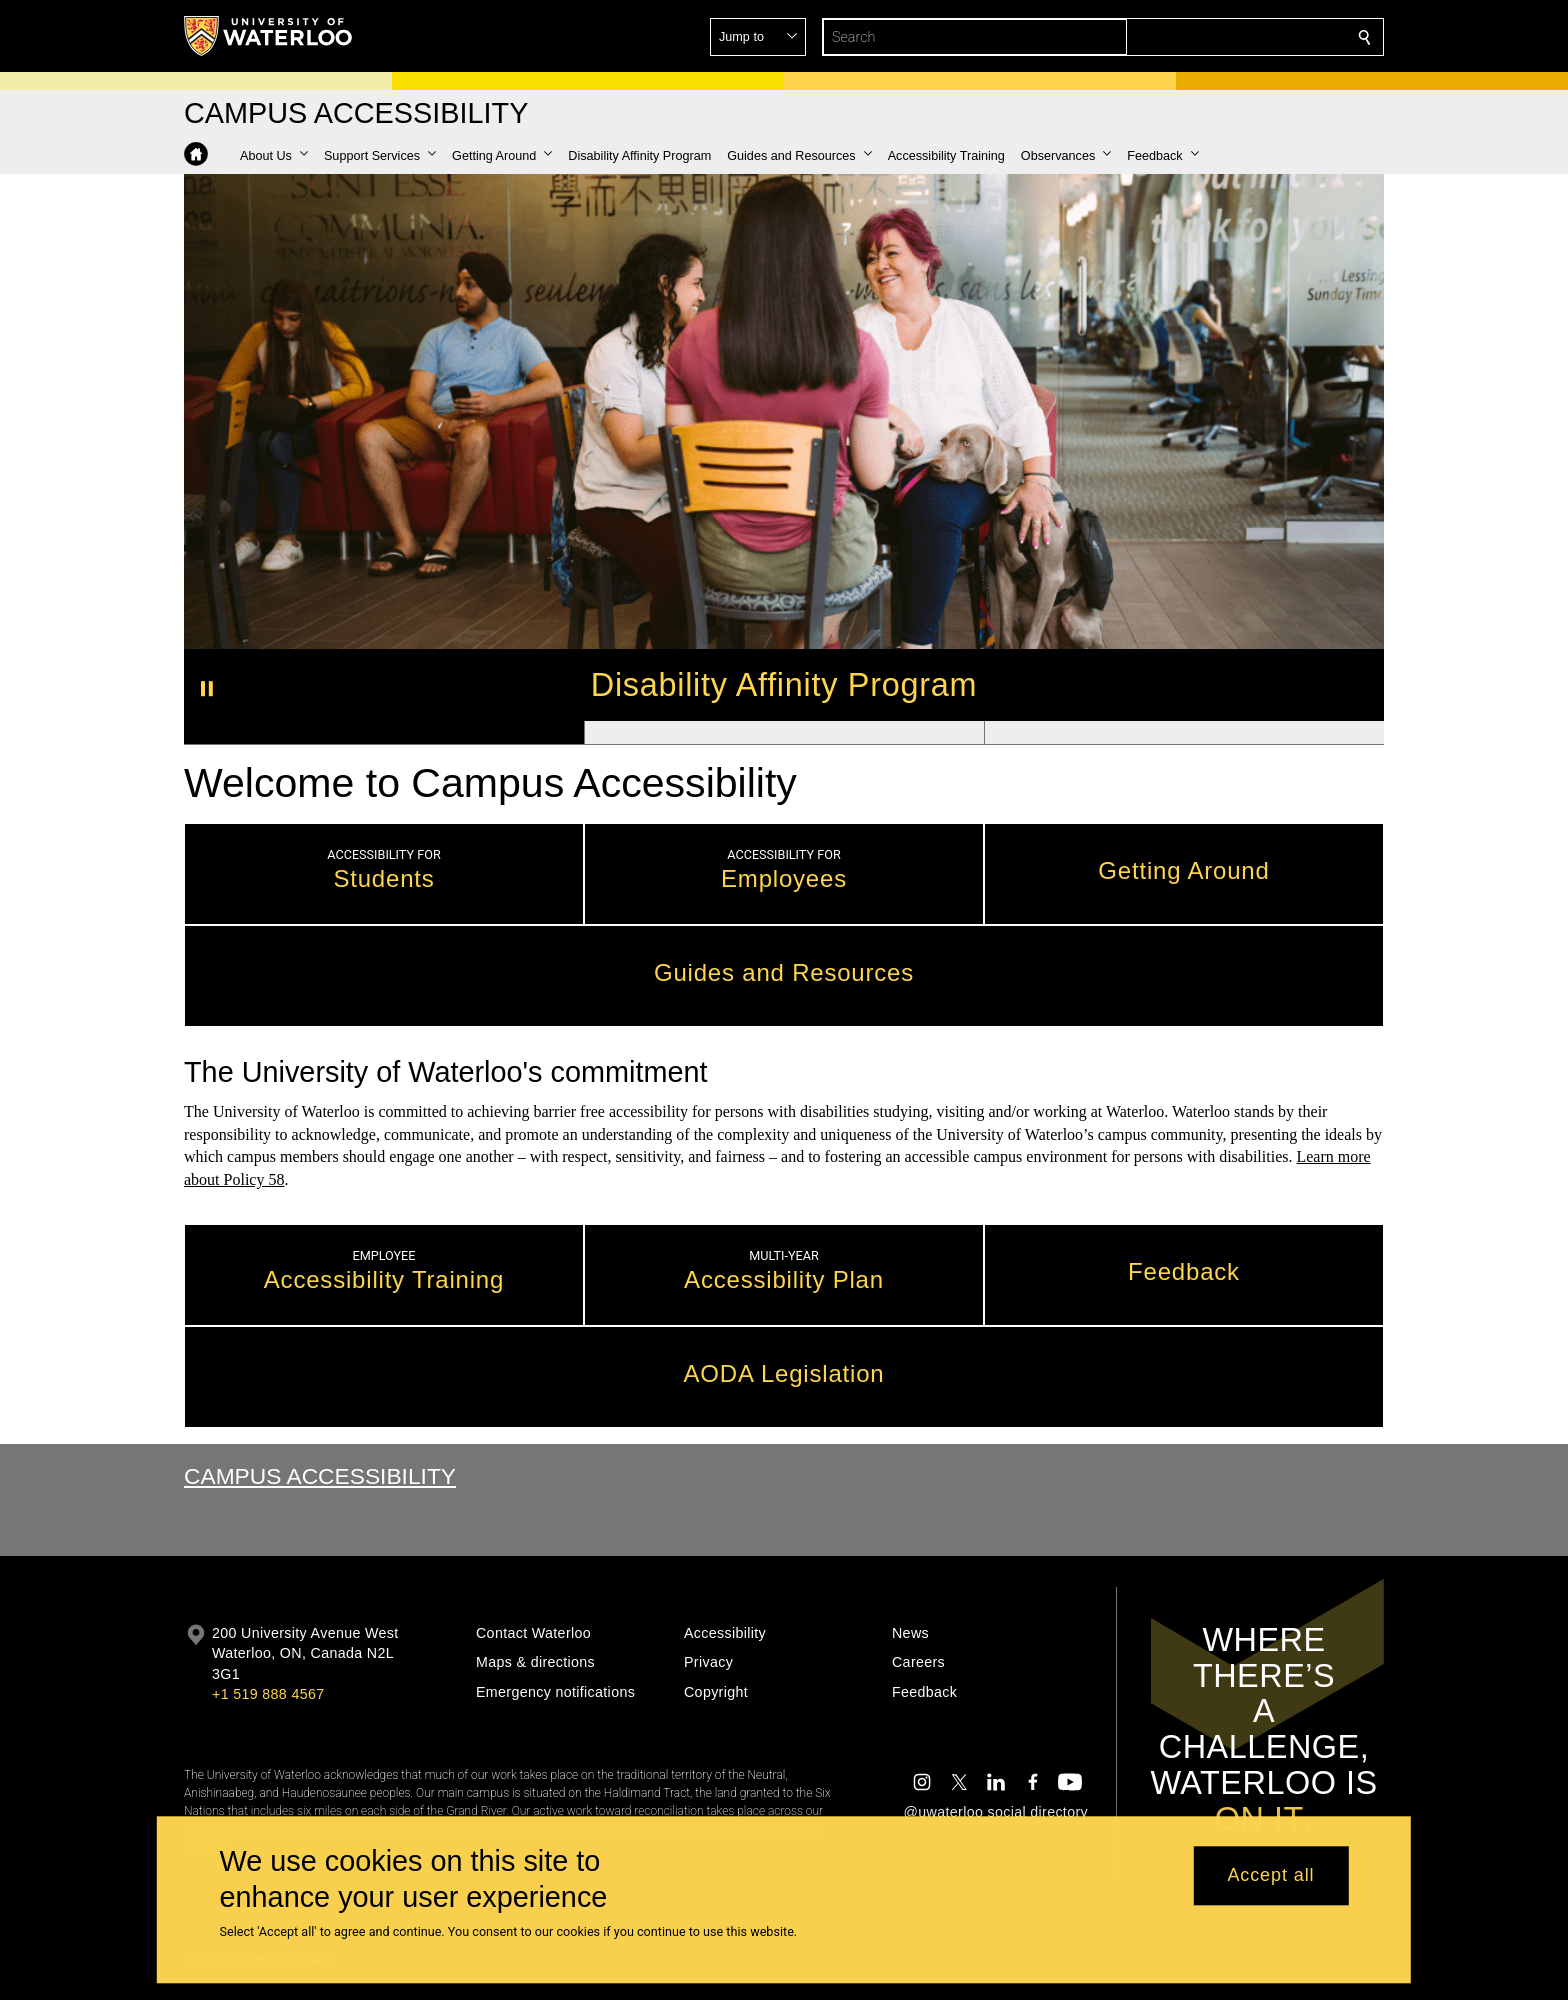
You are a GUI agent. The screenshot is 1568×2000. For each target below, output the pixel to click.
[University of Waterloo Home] (269, 36)
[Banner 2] (784, 733)
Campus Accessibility (320, 1476)
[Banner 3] (1184, 733)
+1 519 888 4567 (268, 1694)
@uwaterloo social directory (996, 1812)
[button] (1220, 37)
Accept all (1270, 1876)
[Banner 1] (384, 733)
